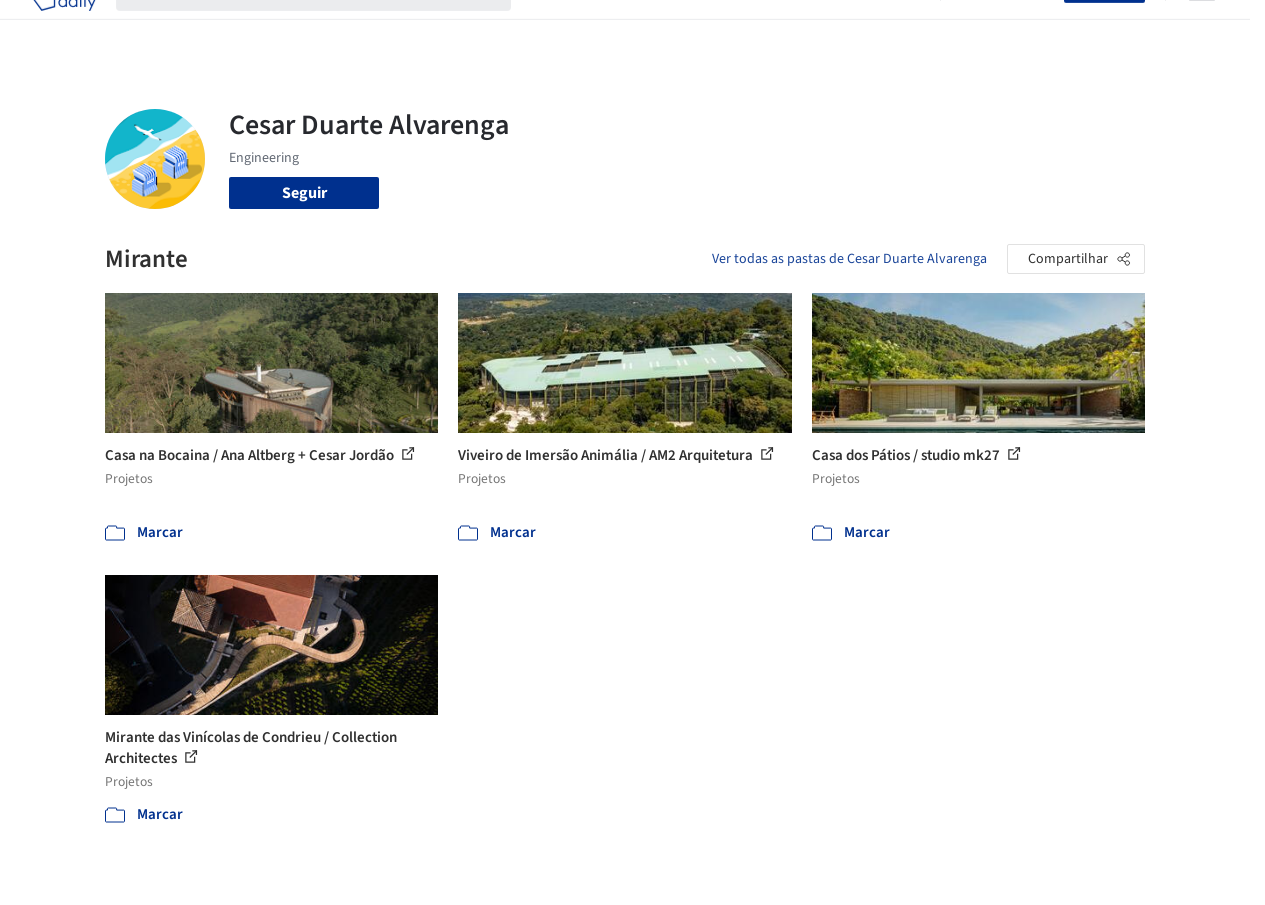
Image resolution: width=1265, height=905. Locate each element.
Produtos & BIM (732, 28)
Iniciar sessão (1006, 28)
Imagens (634, 28)
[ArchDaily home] (64, 28)
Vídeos (897, 28)
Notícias (830, 28)
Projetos (560, 28)
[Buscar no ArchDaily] (329, 28)
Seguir (304, 193)
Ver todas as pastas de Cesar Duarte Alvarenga (849, 259)
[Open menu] (1202, 28)
